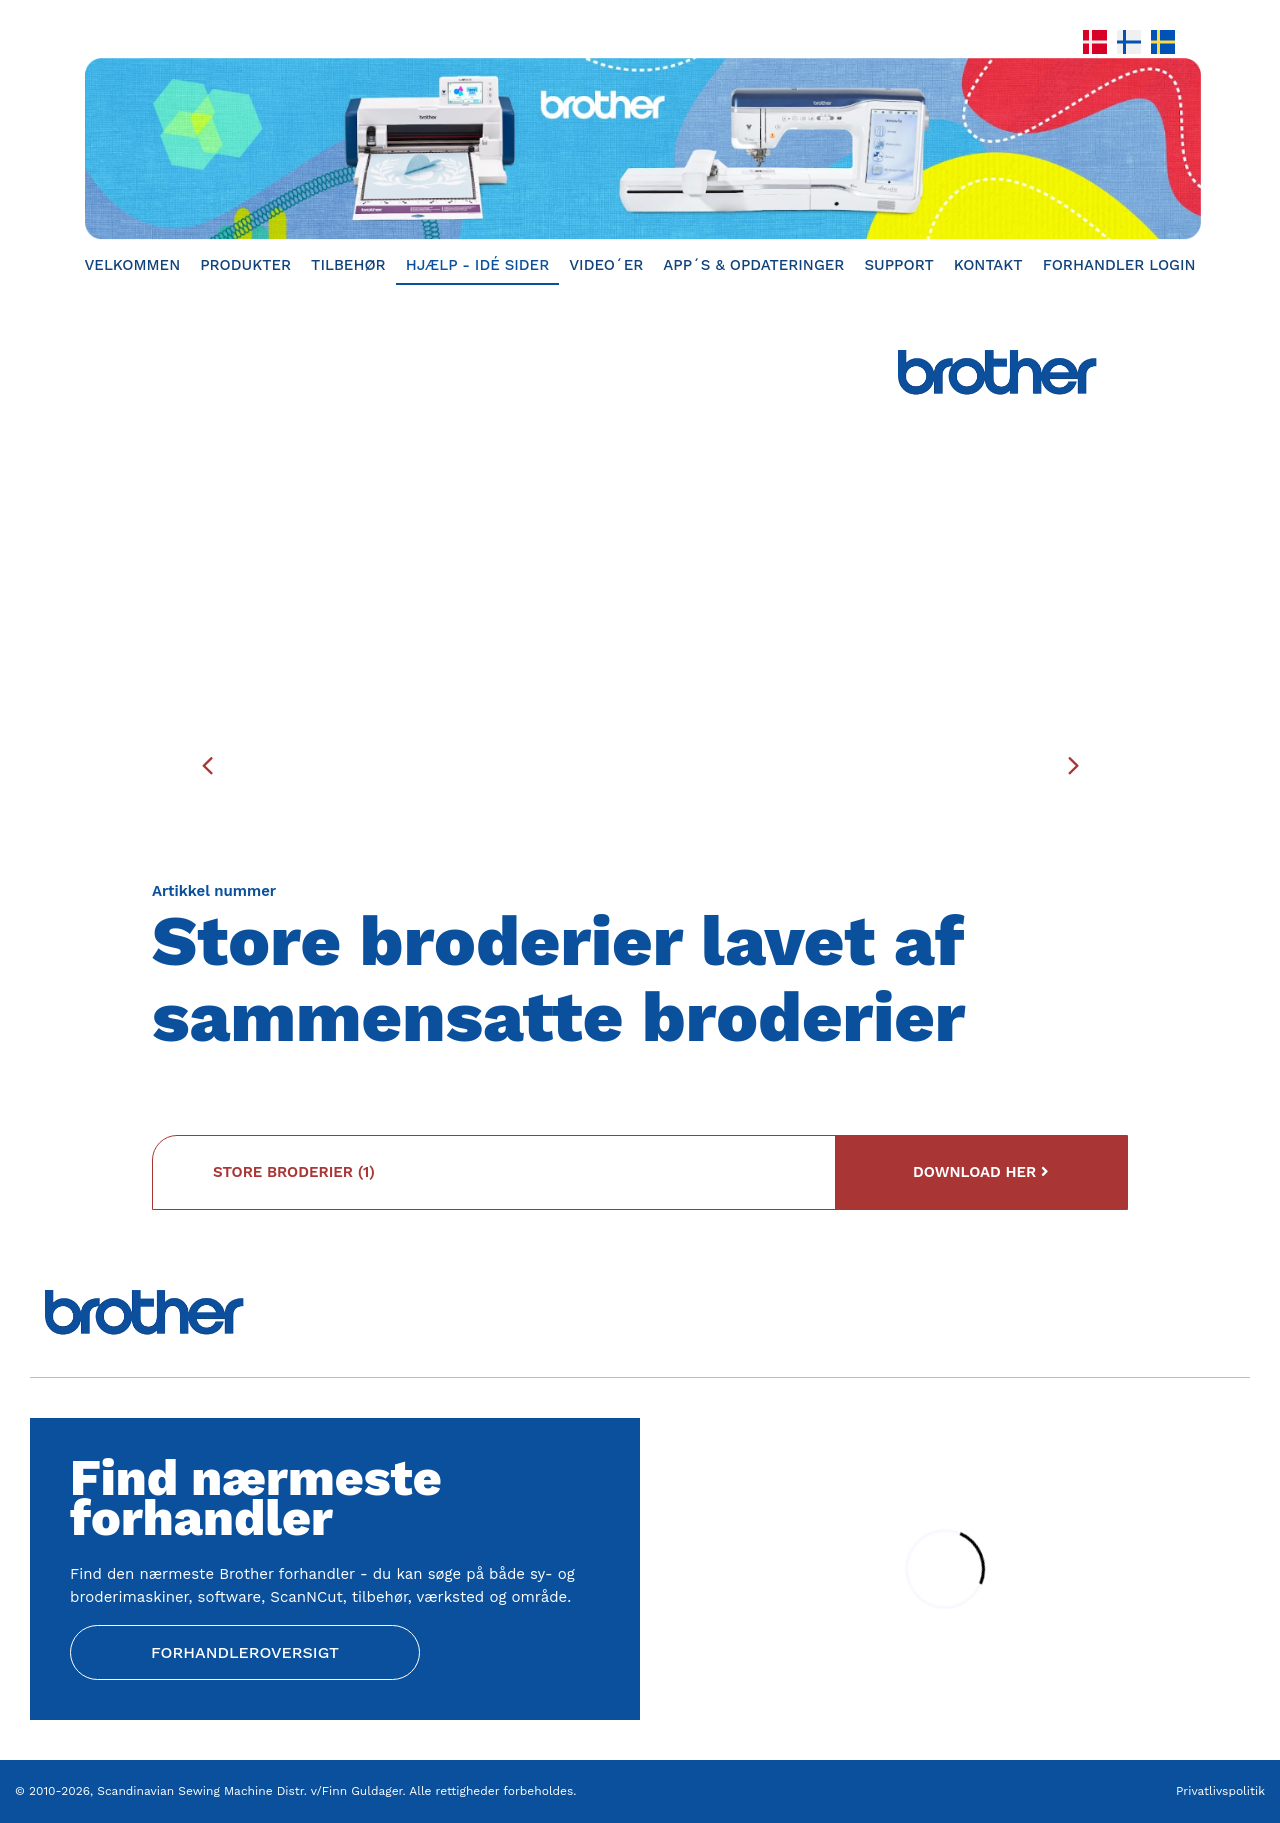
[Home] (640, 148)
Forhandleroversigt (245, 1652)
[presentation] (207, 765)
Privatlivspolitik (1220, 1791)
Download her (981, 1172)
